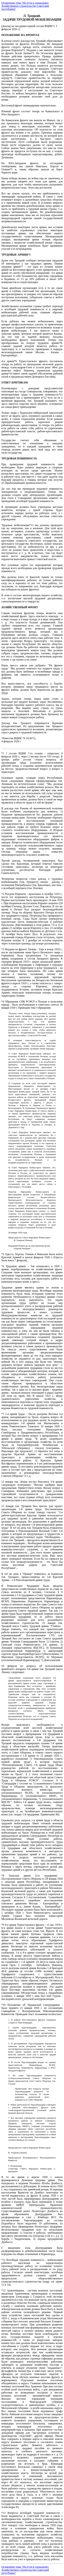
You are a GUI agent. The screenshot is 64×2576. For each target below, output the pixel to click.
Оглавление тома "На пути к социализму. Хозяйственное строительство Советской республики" (25, 5)
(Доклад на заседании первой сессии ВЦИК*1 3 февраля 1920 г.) (32, 1294)
